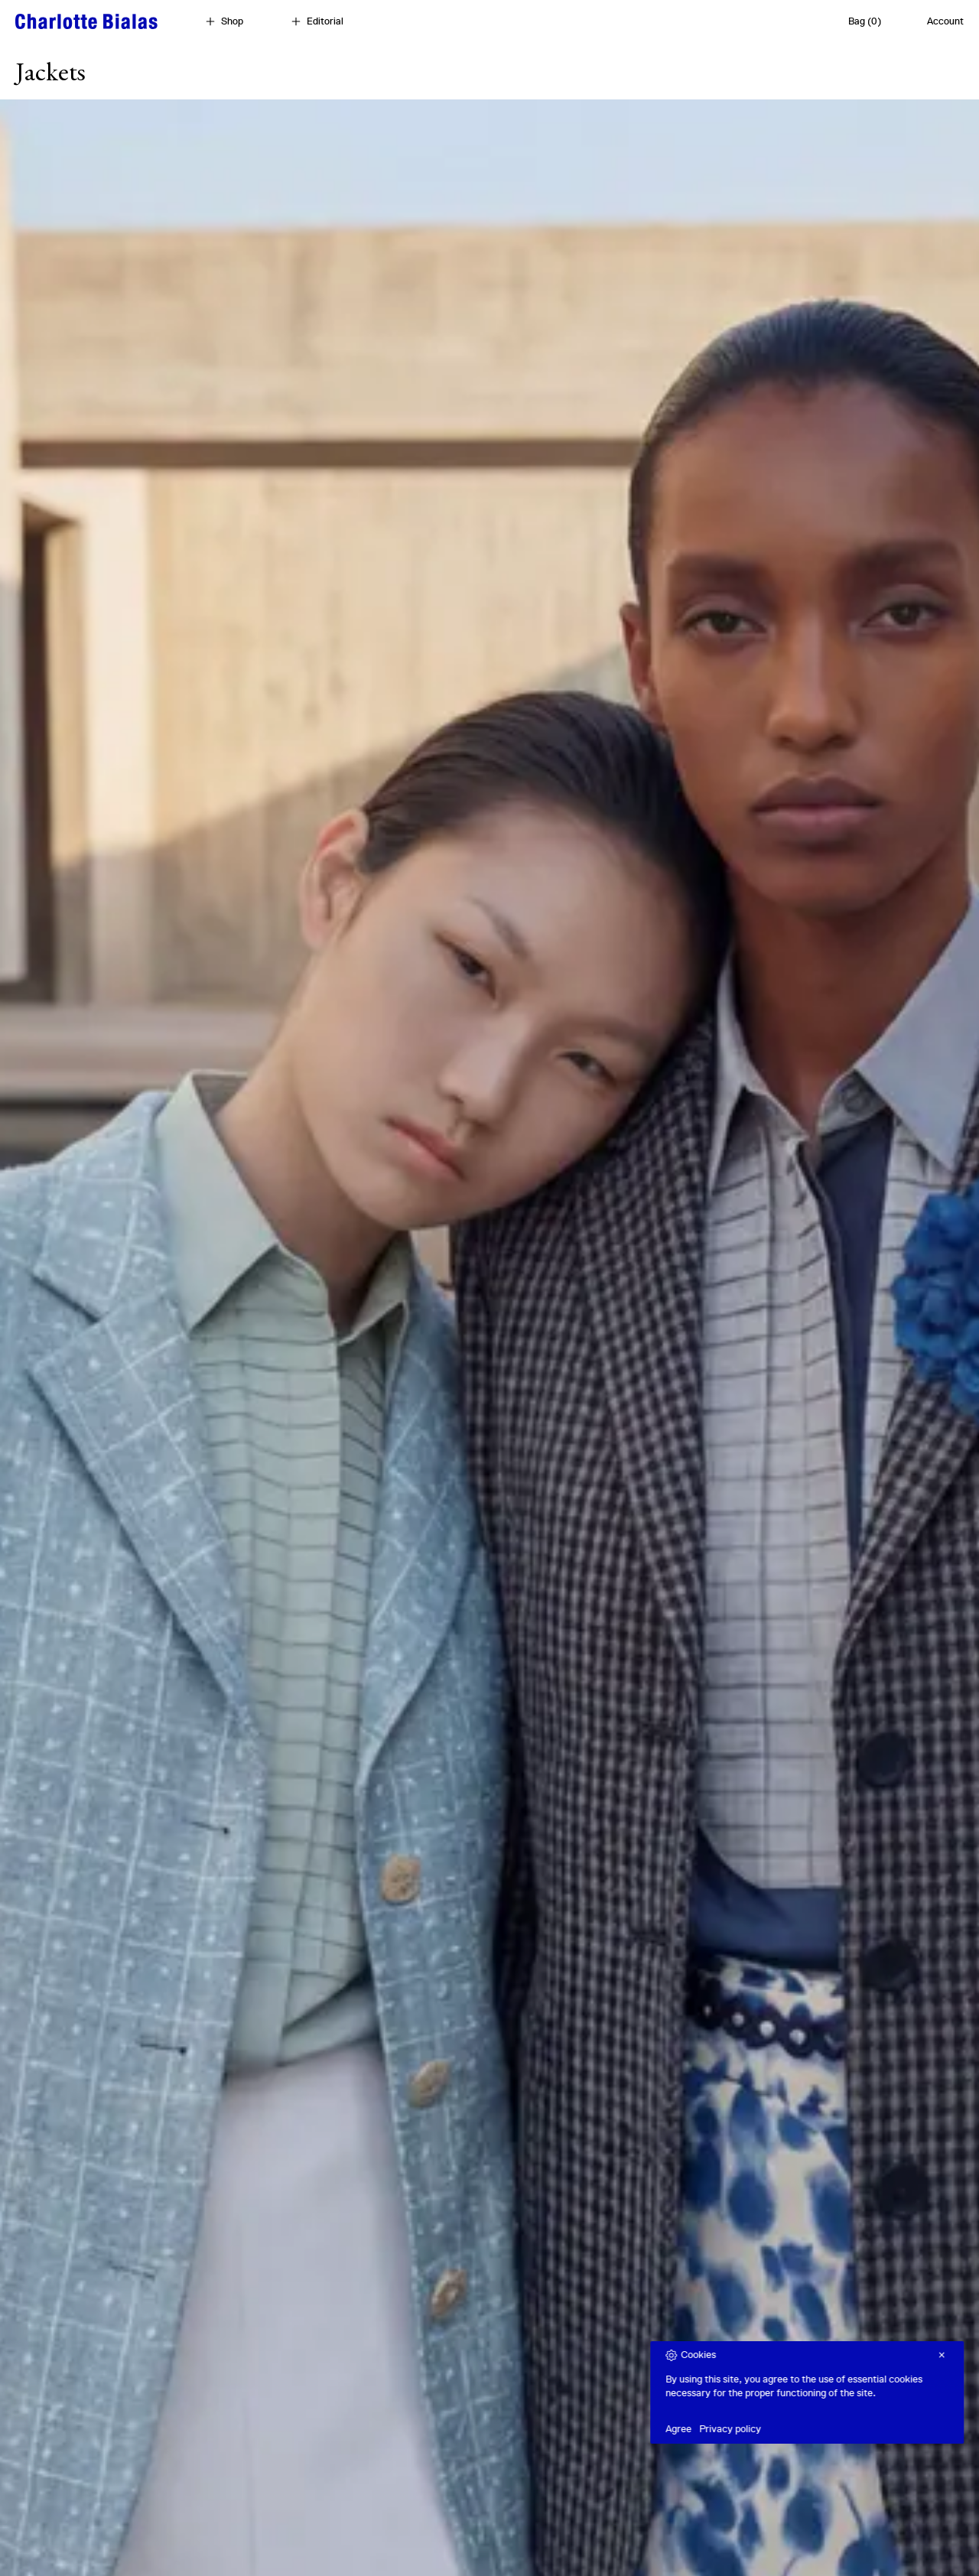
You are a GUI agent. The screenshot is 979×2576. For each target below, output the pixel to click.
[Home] (86, 21)
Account (945, 21)
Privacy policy (768, 2429)
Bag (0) (864, 21)
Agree (717, 2429)
